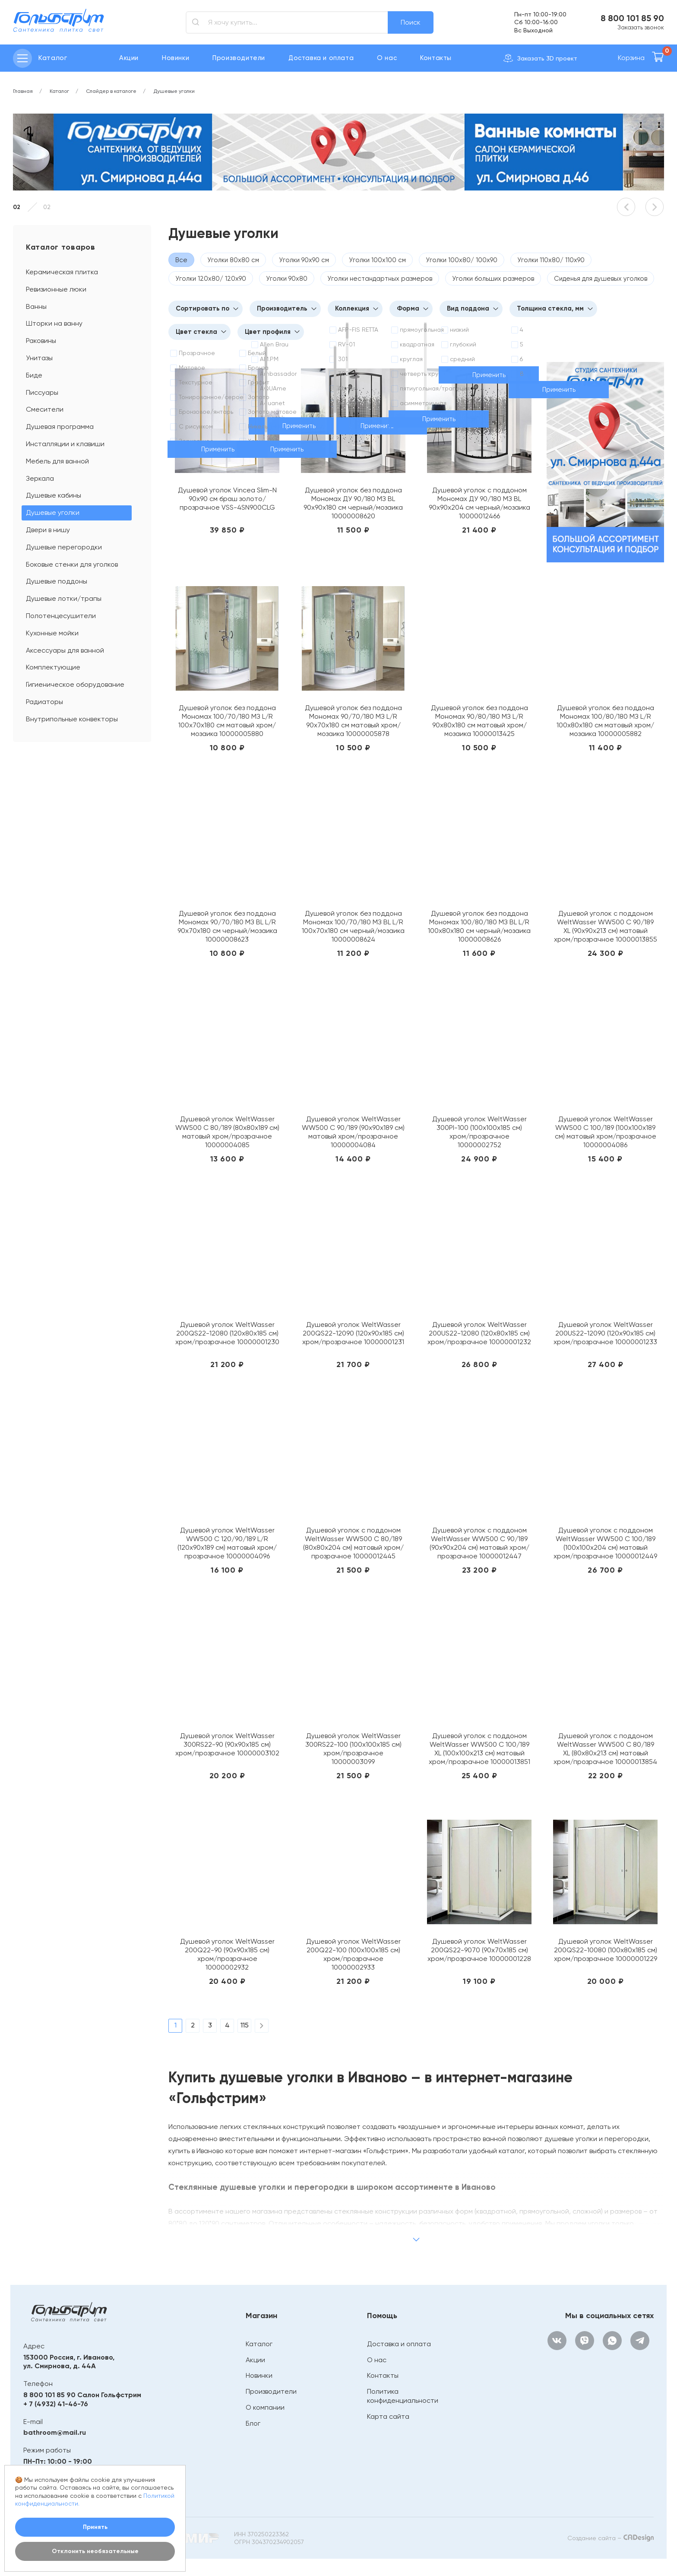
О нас (387, 58)
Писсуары (42, 392)
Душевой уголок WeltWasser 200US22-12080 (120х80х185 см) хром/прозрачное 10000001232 (479, 1333)
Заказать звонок (640, 27)
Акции (129, 58)
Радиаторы (44, 702)
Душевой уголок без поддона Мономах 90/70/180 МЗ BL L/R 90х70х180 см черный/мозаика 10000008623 (227, 926)
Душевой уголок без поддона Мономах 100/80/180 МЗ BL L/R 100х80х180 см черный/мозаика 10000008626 (479, 926)
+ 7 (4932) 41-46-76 (55, 2404)
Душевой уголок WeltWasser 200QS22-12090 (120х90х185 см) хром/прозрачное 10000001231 (353, 1333)
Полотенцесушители (61, 616)
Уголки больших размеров (493, 278)
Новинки (175, 58)
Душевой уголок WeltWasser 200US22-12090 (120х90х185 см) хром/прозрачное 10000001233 (605, 1333)
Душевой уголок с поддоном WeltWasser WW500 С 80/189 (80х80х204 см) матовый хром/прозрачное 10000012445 (353, 1543)
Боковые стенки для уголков (72, 564)
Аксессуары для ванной (65, 650)
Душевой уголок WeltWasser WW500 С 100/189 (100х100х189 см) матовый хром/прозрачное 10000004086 (605, 1132)
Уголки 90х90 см (304, 260)
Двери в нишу (48, 530)
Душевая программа (60, 426)
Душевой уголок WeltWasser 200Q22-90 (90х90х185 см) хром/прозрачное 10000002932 (227, 1954)
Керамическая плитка (62, 272)
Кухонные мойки (52, 633)
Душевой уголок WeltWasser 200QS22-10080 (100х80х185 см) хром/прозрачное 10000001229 (605, 1950)
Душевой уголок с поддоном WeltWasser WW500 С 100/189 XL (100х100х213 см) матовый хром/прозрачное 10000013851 (479, 1749)
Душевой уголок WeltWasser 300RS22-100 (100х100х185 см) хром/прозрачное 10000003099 (353, 1749)
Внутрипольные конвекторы (72, 719)
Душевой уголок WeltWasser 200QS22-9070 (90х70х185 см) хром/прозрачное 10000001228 (479, 1950)
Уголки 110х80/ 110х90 (551, 260)
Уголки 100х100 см (377, 260)
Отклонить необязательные (95, 2551)
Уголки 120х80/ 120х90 (210, 278)
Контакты (436, 58)
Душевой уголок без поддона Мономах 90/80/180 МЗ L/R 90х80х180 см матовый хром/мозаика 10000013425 (479, 721)
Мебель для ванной (57, 461)
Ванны (36, 306)
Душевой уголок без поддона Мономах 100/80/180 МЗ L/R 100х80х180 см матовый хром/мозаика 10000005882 (605, 721)
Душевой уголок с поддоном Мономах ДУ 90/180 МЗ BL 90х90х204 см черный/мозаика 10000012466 (479, 503)
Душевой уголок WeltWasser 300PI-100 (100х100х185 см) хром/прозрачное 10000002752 (479, 1132)
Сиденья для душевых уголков (600, 278)
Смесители (44, 409)
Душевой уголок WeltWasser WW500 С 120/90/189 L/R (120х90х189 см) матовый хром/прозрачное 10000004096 (227, 1543)
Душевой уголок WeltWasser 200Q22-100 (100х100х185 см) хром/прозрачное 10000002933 (353, 1954)
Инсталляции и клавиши (65, 444)
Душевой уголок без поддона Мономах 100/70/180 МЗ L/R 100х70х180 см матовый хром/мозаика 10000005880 (227, 721)
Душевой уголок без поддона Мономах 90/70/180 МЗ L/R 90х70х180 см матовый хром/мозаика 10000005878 (353, 721)
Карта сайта (388, 2416)
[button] (626, 206)
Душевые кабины (53, 495)
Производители (238, 58)
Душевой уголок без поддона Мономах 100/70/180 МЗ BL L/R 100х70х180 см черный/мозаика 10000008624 (353, 926)
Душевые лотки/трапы (63, 598)
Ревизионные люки (56, 289)
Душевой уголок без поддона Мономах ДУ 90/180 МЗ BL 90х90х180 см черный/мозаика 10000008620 (353, 503)
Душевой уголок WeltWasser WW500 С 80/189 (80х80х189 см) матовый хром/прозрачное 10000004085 (227, 1132)
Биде (34, 375)
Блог (253, 2423)
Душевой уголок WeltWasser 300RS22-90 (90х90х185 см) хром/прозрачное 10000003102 (227, 1744)
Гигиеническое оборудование (75, 684)
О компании (265, 2407)
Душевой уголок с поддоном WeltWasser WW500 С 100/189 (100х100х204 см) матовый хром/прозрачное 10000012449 (605, 1543)
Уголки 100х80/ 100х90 (461, 260)
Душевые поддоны (56, 581)
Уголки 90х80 (286, 278)
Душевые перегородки (64, 547)
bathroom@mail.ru (54, 2432)
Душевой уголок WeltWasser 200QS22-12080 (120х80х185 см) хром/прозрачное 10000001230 (227, 1333)
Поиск (411, 22)
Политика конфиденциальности (402, 2396)
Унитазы (39, 358)
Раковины (41, 340)
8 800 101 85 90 (632, 18)
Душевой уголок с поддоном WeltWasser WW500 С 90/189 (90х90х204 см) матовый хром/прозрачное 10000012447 (479, 1543)
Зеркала (40, 478)
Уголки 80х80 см (233, 260)
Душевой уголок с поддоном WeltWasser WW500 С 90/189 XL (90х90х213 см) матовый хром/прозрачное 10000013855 (605, 926)
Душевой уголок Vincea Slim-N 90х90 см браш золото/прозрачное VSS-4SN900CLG (227, 498)
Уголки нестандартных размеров (379, 278)
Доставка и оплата (321, 58)
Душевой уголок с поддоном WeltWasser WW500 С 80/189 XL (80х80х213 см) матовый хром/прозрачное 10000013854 (605, 1749)
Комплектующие (53, 667)
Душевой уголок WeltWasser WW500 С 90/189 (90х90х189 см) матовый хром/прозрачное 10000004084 (353, 1132)
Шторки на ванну (54, 323)
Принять (95, 2527)
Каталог (259, 2344)
